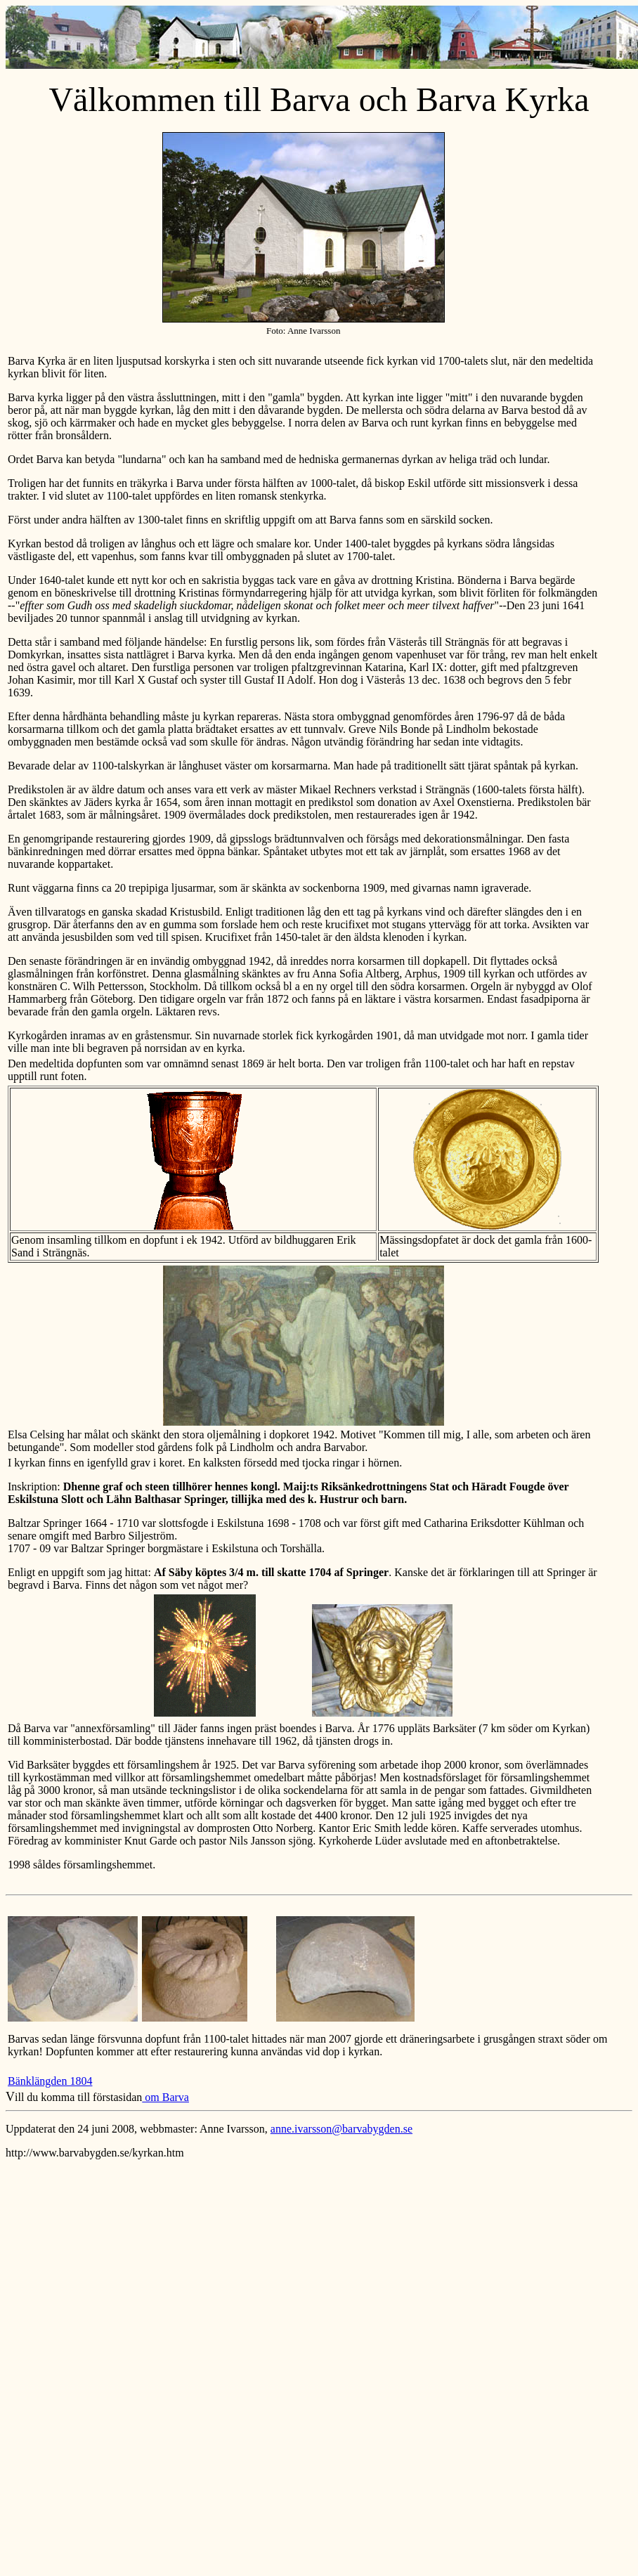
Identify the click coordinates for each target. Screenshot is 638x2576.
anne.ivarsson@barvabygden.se (341, 2129)
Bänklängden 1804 (50, 2081)
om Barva (165, 2097)
